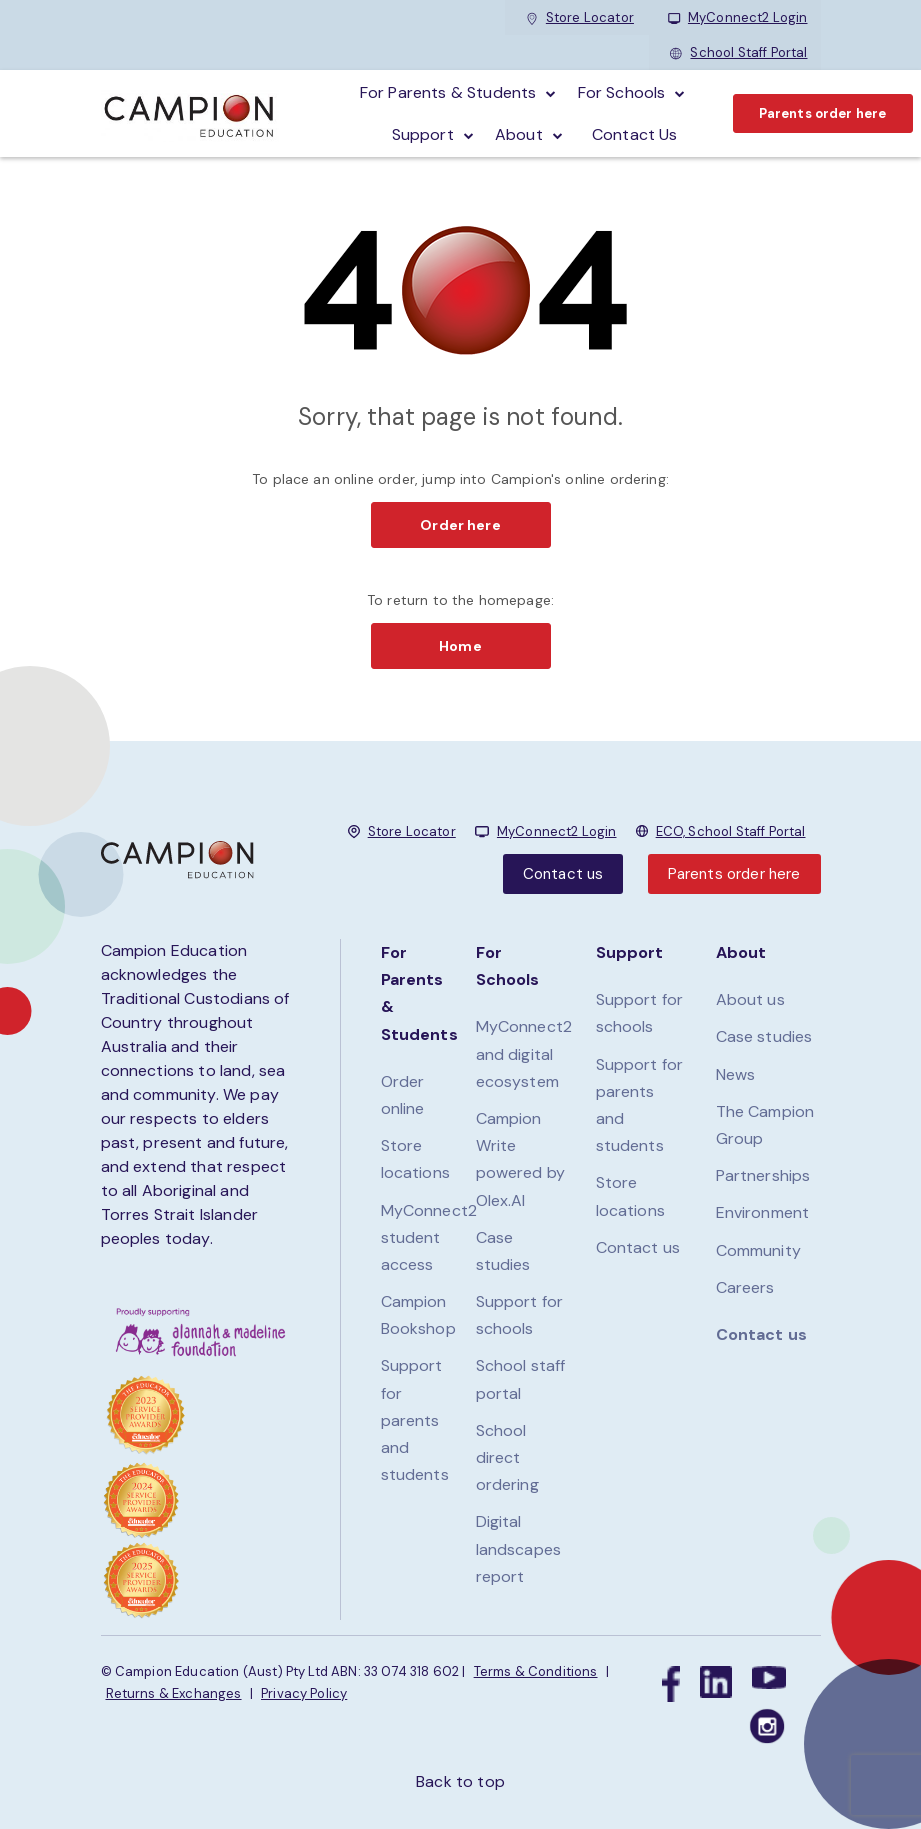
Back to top (460, 1781)
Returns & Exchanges (174, 1693)
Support (423, 134)
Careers (745, 1287)
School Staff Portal (738, 52)
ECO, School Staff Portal (731, 831)
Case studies (764, 1036)
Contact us (563, 874)
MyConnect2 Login (738, 17)
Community (758, 1250)
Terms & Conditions (536, 1671)
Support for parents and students (415, 1420)
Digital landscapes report (519, 1548)
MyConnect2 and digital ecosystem (524, 1053)
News (736, 1074)
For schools (622, 92)
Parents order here (823, 113)
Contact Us (635, 134)
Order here (460, 525)
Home (460, 646)
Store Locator (580, 17)
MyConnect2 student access (429, 1237)
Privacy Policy (304, 1693)
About (519, 134)
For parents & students (448, 92)
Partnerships (763, 1175)
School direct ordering (507, 1457)
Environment (763, 1212)
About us (750, 999)
